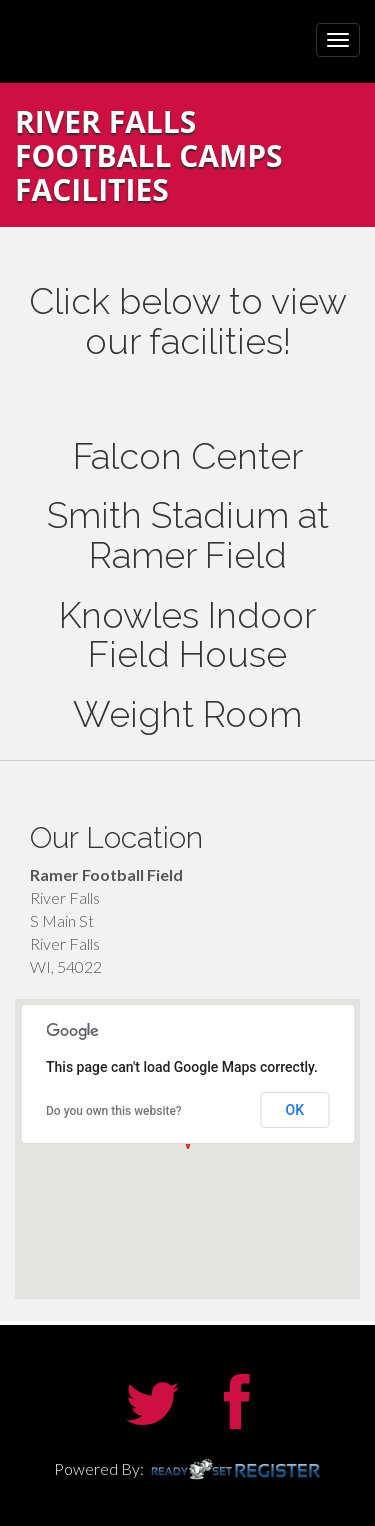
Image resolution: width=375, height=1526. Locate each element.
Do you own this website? (114, 1111)
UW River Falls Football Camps (125, 36)
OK (295, 1110)
